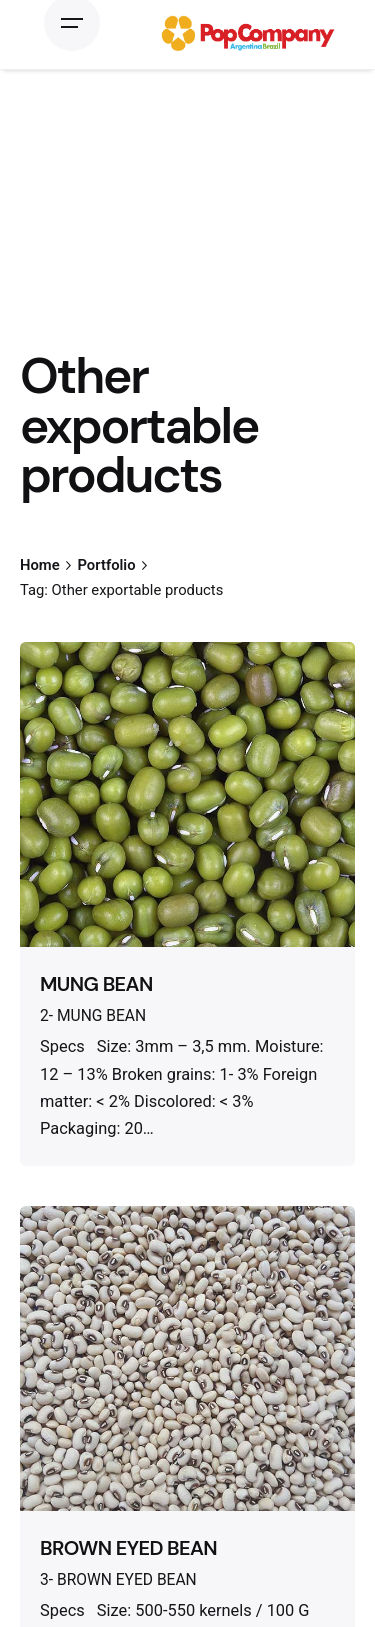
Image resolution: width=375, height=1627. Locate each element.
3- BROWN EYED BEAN (118, 1580)
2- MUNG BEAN (93, 1016)
